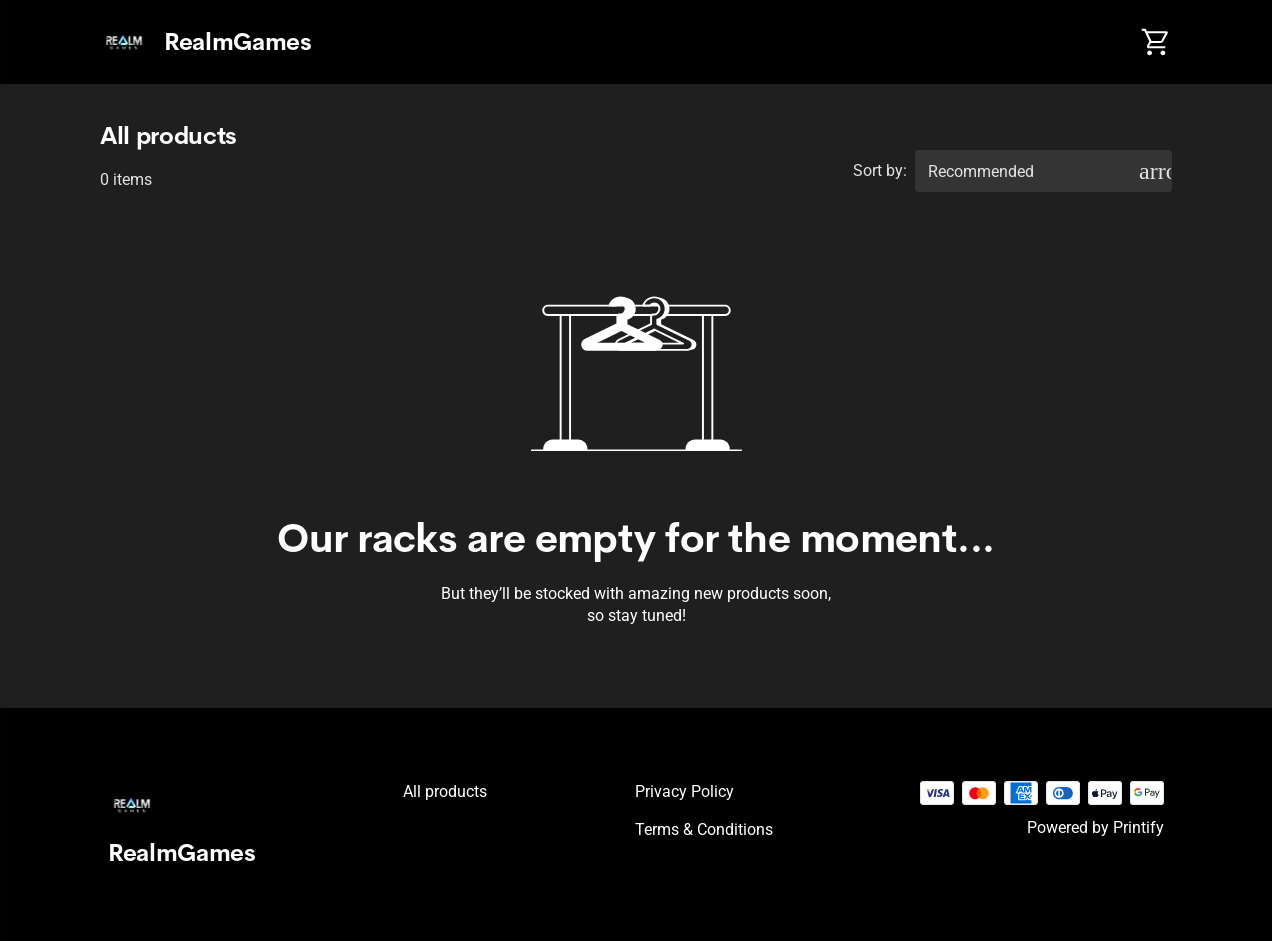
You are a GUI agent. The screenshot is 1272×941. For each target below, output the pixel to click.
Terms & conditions (704, 829)
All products (445, 791)
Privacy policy (684, 791)
